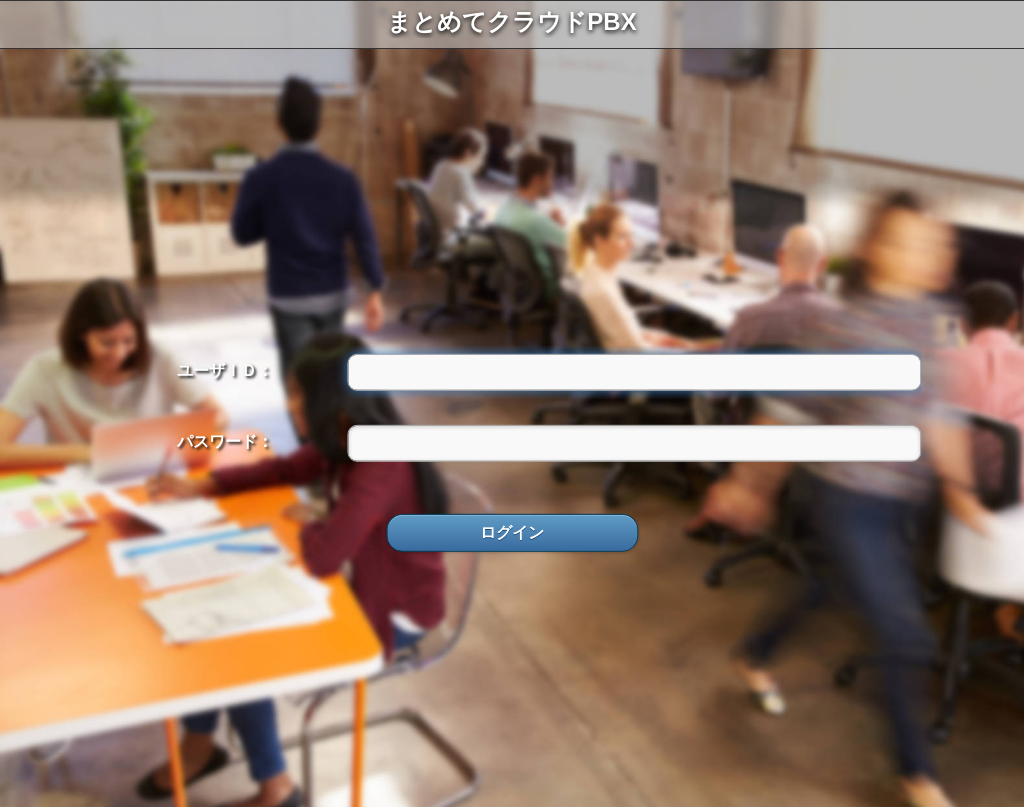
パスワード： (225, 441)
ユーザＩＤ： (225, 369)
